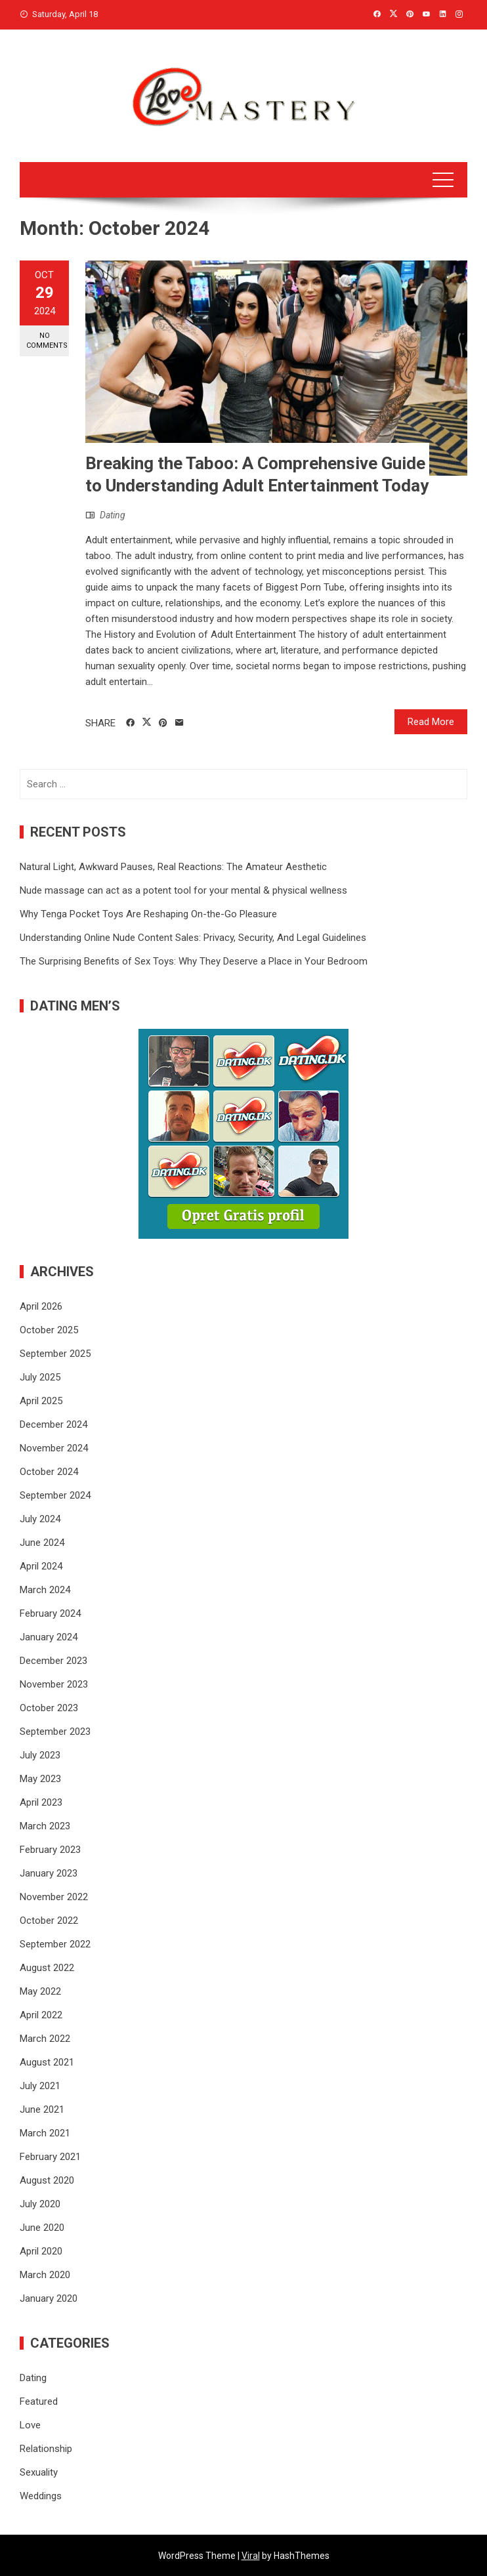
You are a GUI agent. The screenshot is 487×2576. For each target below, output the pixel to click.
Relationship (46, 2449)
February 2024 (50, 1613)
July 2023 (40, 1755)
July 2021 (40, 2086)
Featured (39, 2401)
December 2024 (53, 1424)
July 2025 (40, 1377)
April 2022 (41, 2015)
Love (30, 2425)
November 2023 (54, 1684)
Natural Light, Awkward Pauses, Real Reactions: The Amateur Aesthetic (173, 867)
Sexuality (39, 2472)
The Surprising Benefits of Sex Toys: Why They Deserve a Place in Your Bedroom (194, 961)
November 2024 (54, 1448)
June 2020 (42, 2227)
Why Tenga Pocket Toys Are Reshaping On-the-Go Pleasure (148, 914)
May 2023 (40, 1779)
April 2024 (41, 1566)
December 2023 (53, 1661)
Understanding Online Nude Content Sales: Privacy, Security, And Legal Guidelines (193, 938)
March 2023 (45, 1826)
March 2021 (45, 2133)
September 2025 (55, 1354)
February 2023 (50, 1850)
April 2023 (41, 1802)
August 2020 (47, 2180)
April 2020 (41, 2251)
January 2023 (48, 1873)
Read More (431, 722)
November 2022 (54, 1897)
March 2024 (45, 1590)
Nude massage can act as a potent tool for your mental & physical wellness (183, 890)
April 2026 (41, 1306)
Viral (251, 2555)
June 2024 (42, 1542)
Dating (112, 515)
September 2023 (55, 1731)
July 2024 (40, 1519)
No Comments (47, 340)
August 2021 (47, 2062)
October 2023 (49, 1708)
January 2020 (48, 2298)
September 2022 (55, 1944)
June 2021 (42, 2109)
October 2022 (49, 1920)
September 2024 (55, 1495)
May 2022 (40, 1991)
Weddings (41, 2496)
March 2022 (45, 2039)
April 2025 (41, 1401)
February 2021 (50, 2157)
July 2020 (40, 2204)
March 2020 (45, 2275)
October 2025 (49, 1330)
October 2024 (49, 1472)
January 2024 (48, 1637)
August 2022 (47, 1968)
